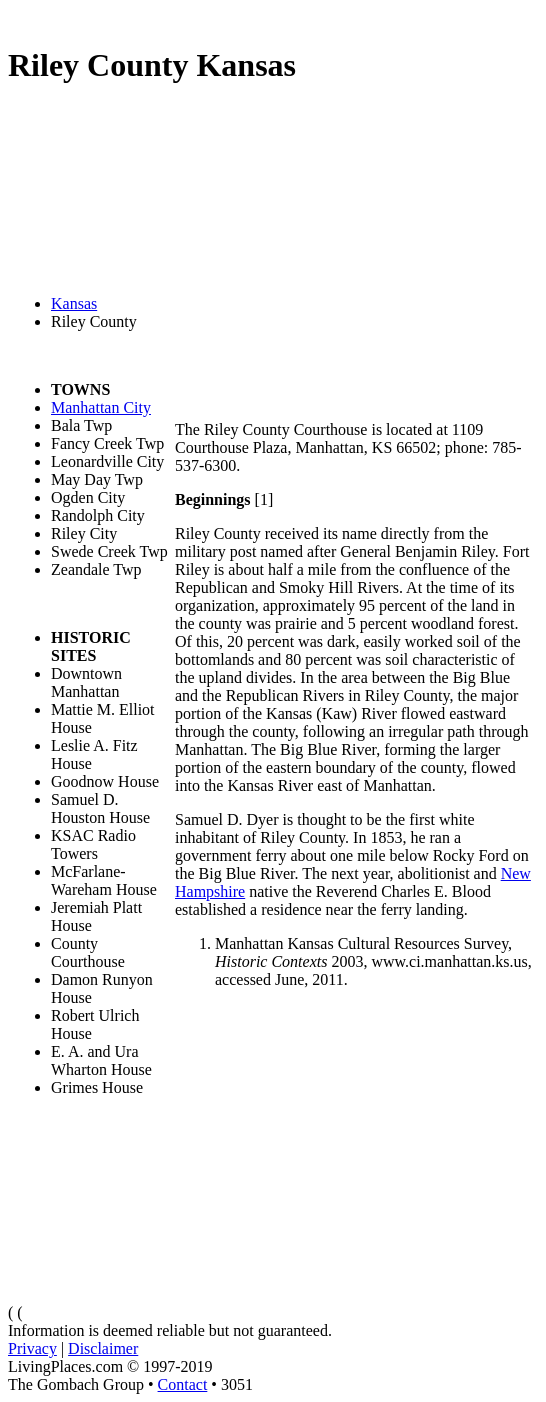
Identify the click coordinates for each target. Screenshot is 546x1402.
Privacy (32, 1348)
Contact (183, 1384)
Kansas (74, 303)
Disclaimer (103, 1348)
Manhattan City (101, 407)
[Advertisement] (355, 265)
